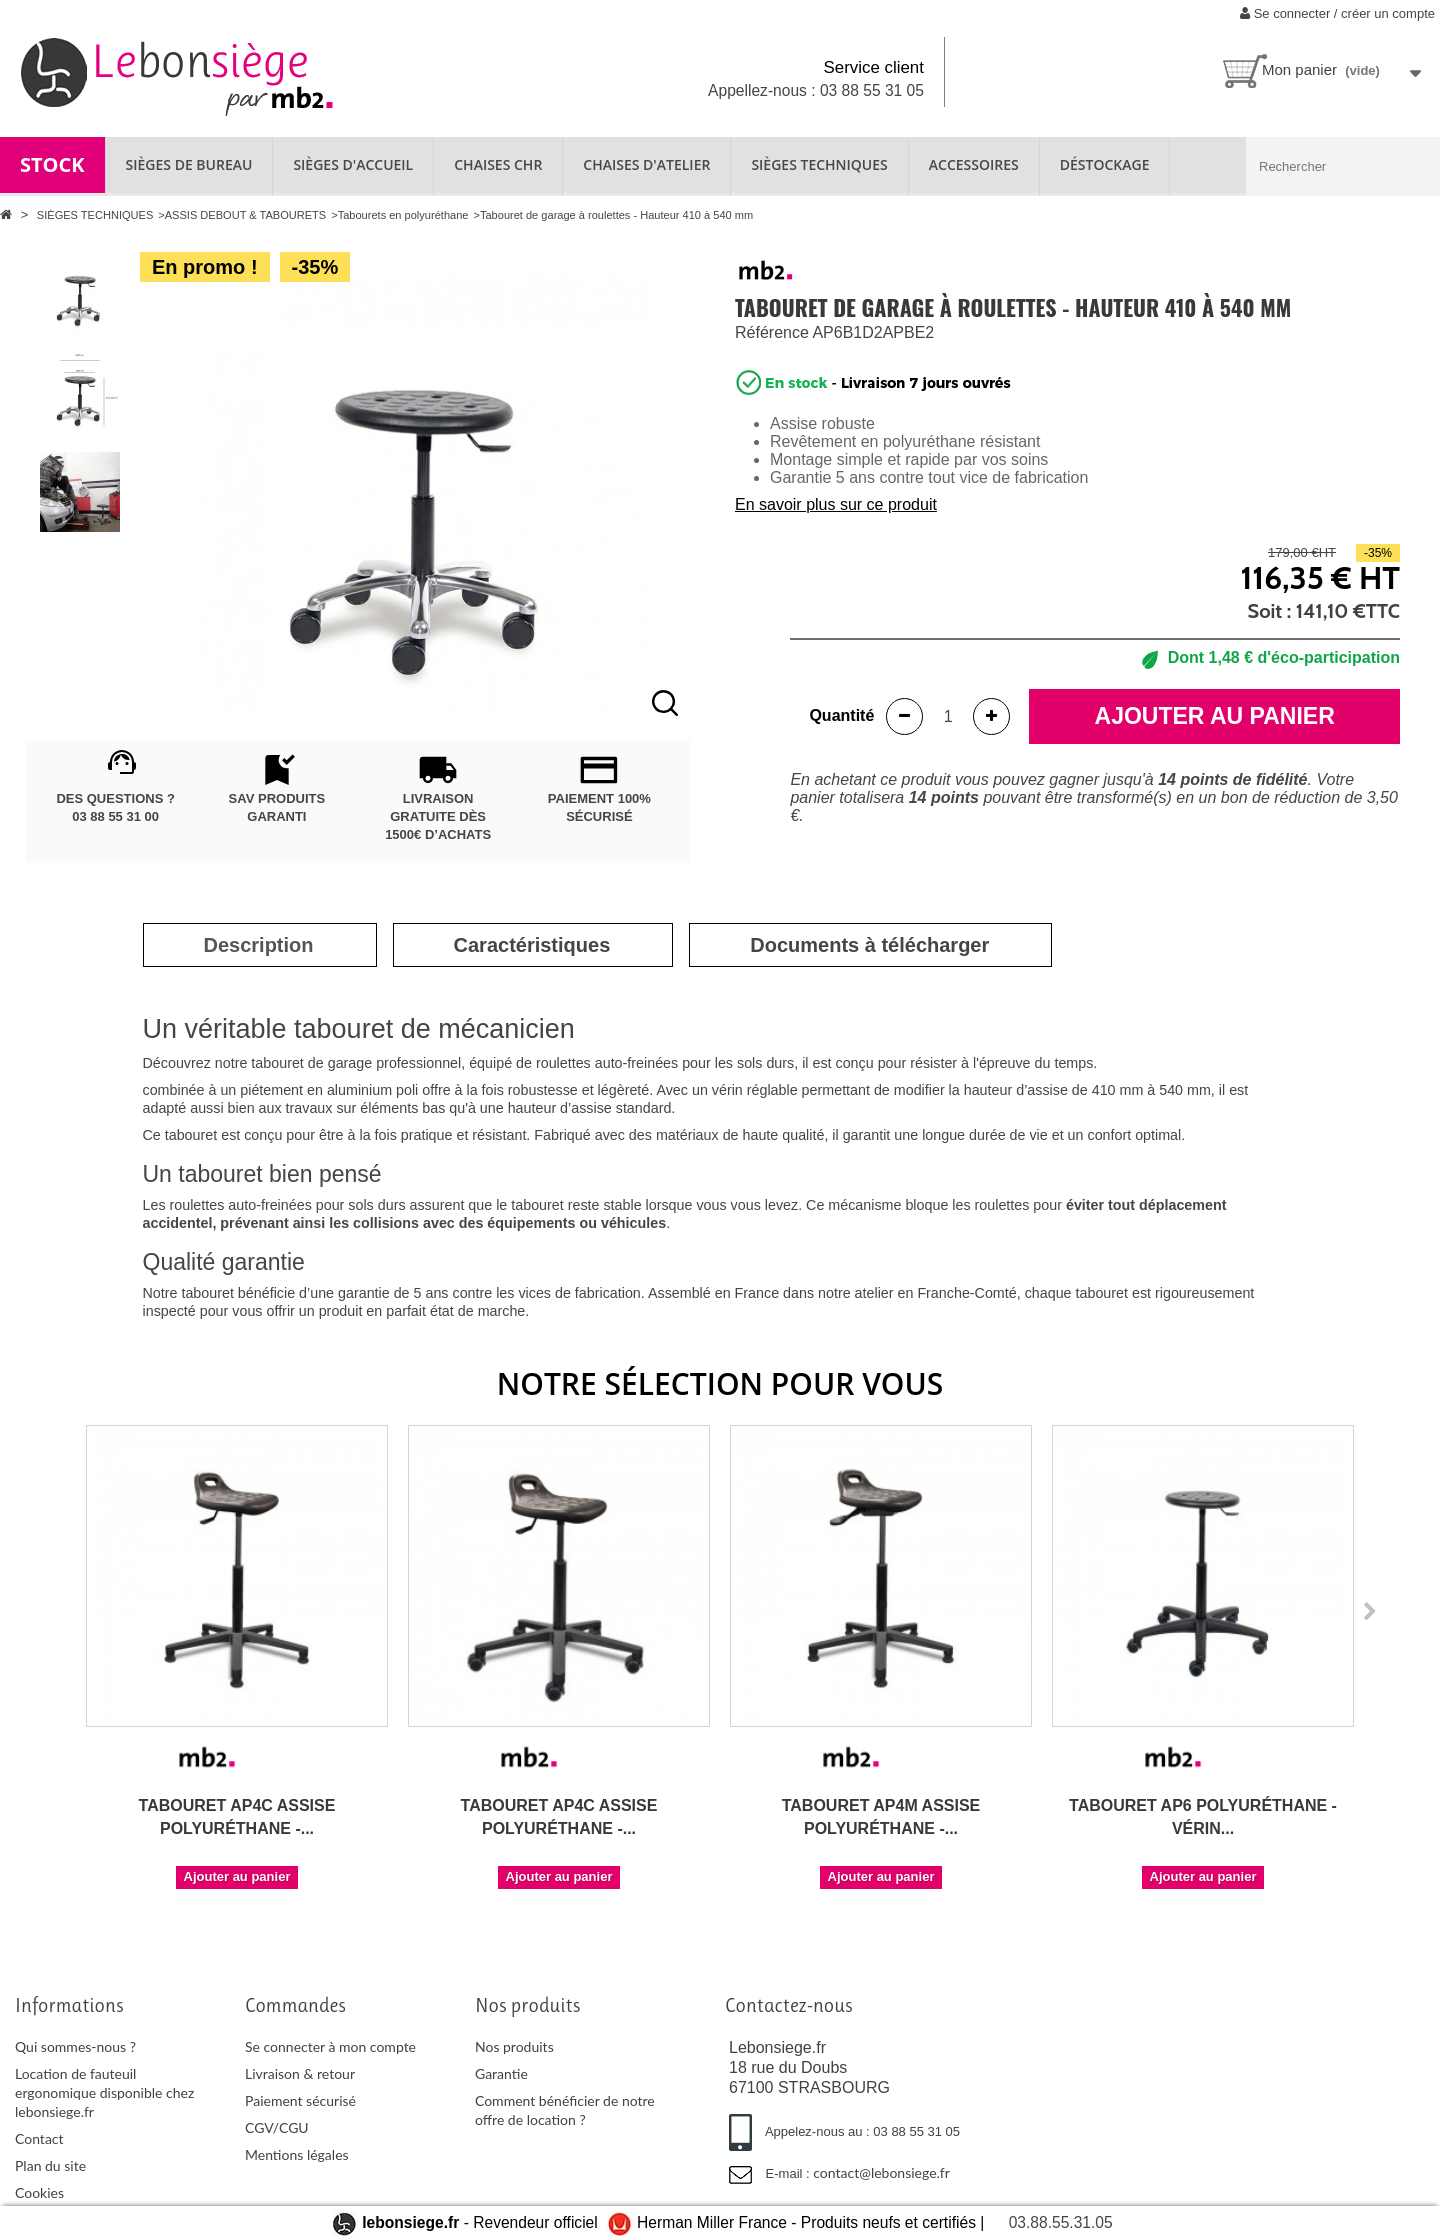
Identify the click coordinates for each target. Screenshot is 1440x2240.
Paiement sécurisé (300, 2100)
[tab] (259, 945)
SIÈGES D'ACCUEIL (353, 164)
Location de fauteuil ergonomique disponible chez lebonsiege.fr (104, 2092)
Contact (39, 2138)
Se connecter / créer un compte (1337, 13)
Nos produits (514, 2046)
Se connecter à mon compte (330, 2046)
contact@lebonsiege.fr (881, 2172)
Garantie (501, 2073)
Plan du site (50, 2165)
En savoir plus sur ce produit (836, 504)
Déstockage (1105, 164)
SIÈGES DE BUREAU (189, 164)
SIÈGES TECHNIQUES (819, 164)
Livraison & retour (300, 2073)
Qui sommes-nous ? (75, 2046)
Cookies (39, 2192)
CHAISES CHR (498, 164)
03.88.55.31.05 (1061, 2222)
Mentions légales (297, 2154)
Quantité (841, 715)
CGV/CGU (277, 2127)
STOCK (52, 164)
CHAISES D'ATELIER (646, 164)
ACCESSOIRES (974, 164)
